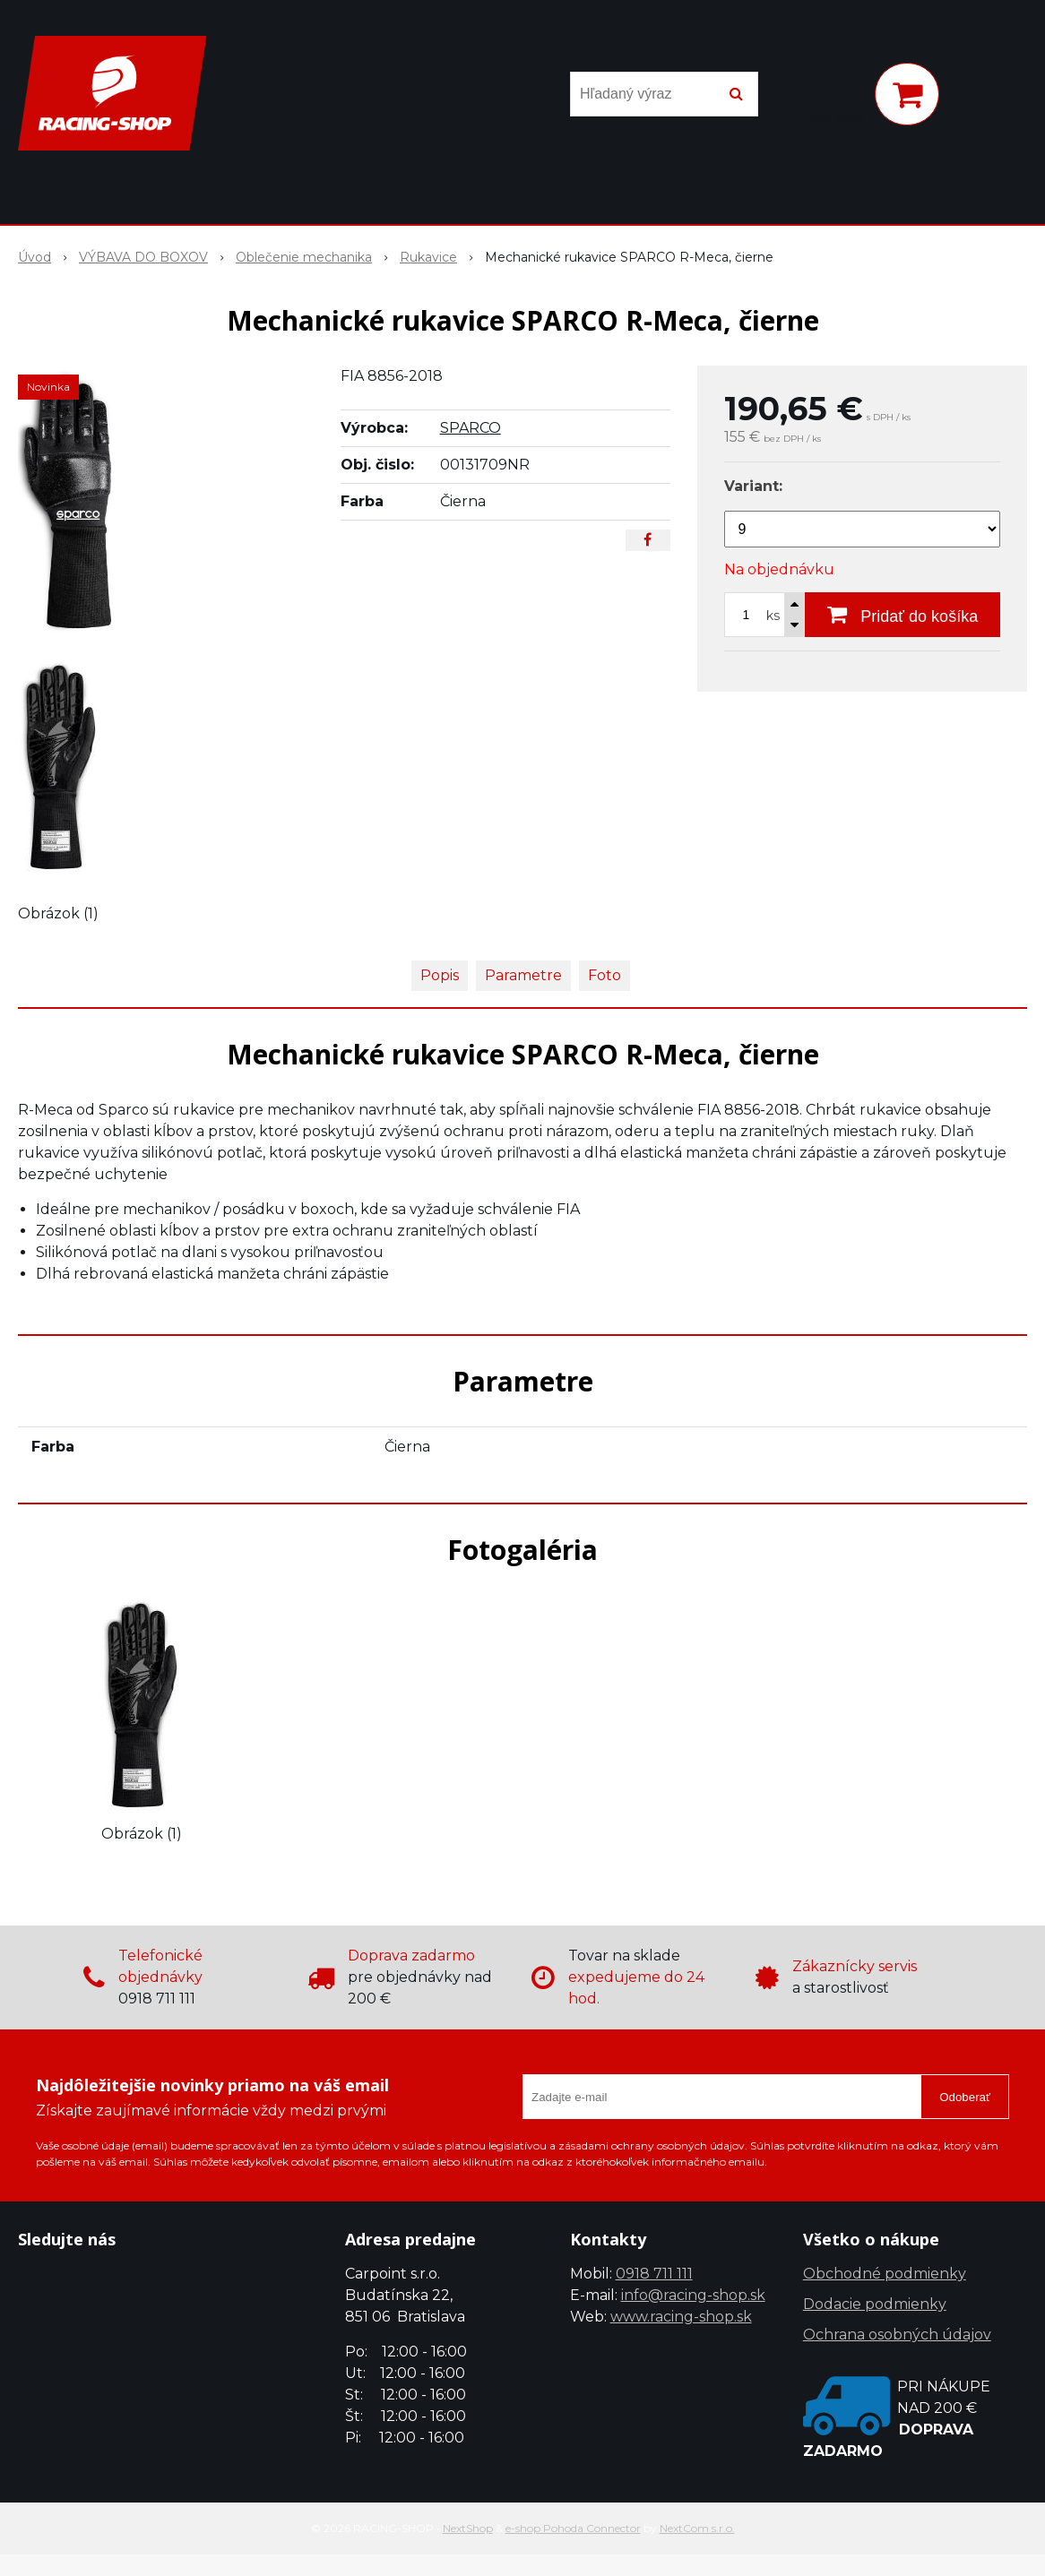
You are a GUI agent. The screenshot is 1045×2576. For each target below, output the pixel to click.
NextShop (468, 2528)
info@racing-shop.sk (693, 2295)
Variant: (753, 486)
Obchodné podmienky (884, 2273)
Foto (604, 975)
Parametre (523, 975)
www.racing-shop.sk (681, 2316)
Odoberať (964, 2097)
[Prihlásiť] (837, 97)
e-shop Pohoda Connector (573, 2528)
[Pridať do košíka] (902, 614)
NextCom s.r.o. (697, 2528)
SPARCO (470, 427)
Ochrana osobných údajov (897, 2334)
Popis (439, 975)
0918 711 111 (654, 2273)
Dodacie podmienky (874, 2304)
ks (773, 615)
